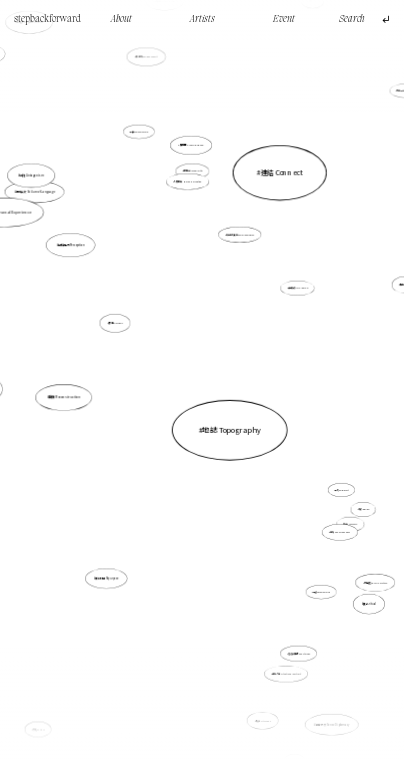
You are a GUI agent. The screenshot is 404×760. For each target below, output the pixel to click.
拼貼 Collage (117, 324)
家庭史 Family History (375, 582)
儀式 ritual (369, 603)
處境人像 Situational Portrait (286, 673)
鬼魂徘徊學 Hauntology (299, 653)
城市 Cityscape (262, 718)
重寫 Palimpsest (336, 485)
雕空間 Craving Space (192, 145)
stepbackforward (47, 19)
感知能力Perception (87, 262)
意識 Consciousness (330, 520)
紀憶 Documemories (317, 584)
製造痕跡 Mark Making (298, 288)
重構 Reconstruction (65, 397)
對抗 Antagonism (32, 176)
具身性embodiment (150, 73)
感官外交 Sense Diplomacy (326, 706)
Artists (202, 19)
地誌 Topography (231, 429)
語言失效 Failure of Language (38, 195)
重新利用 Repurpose (106, 578)
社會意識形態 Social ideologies (240, 235)
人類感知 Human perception (188, 182)
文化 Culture (44, 717)
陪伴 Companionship (140, 133)
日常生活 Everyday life (192, 171)
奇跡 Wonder (357, 504)
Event (284, 19)
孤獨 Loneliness (351, 524)
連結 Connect (277, 184)
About (121, 19)
